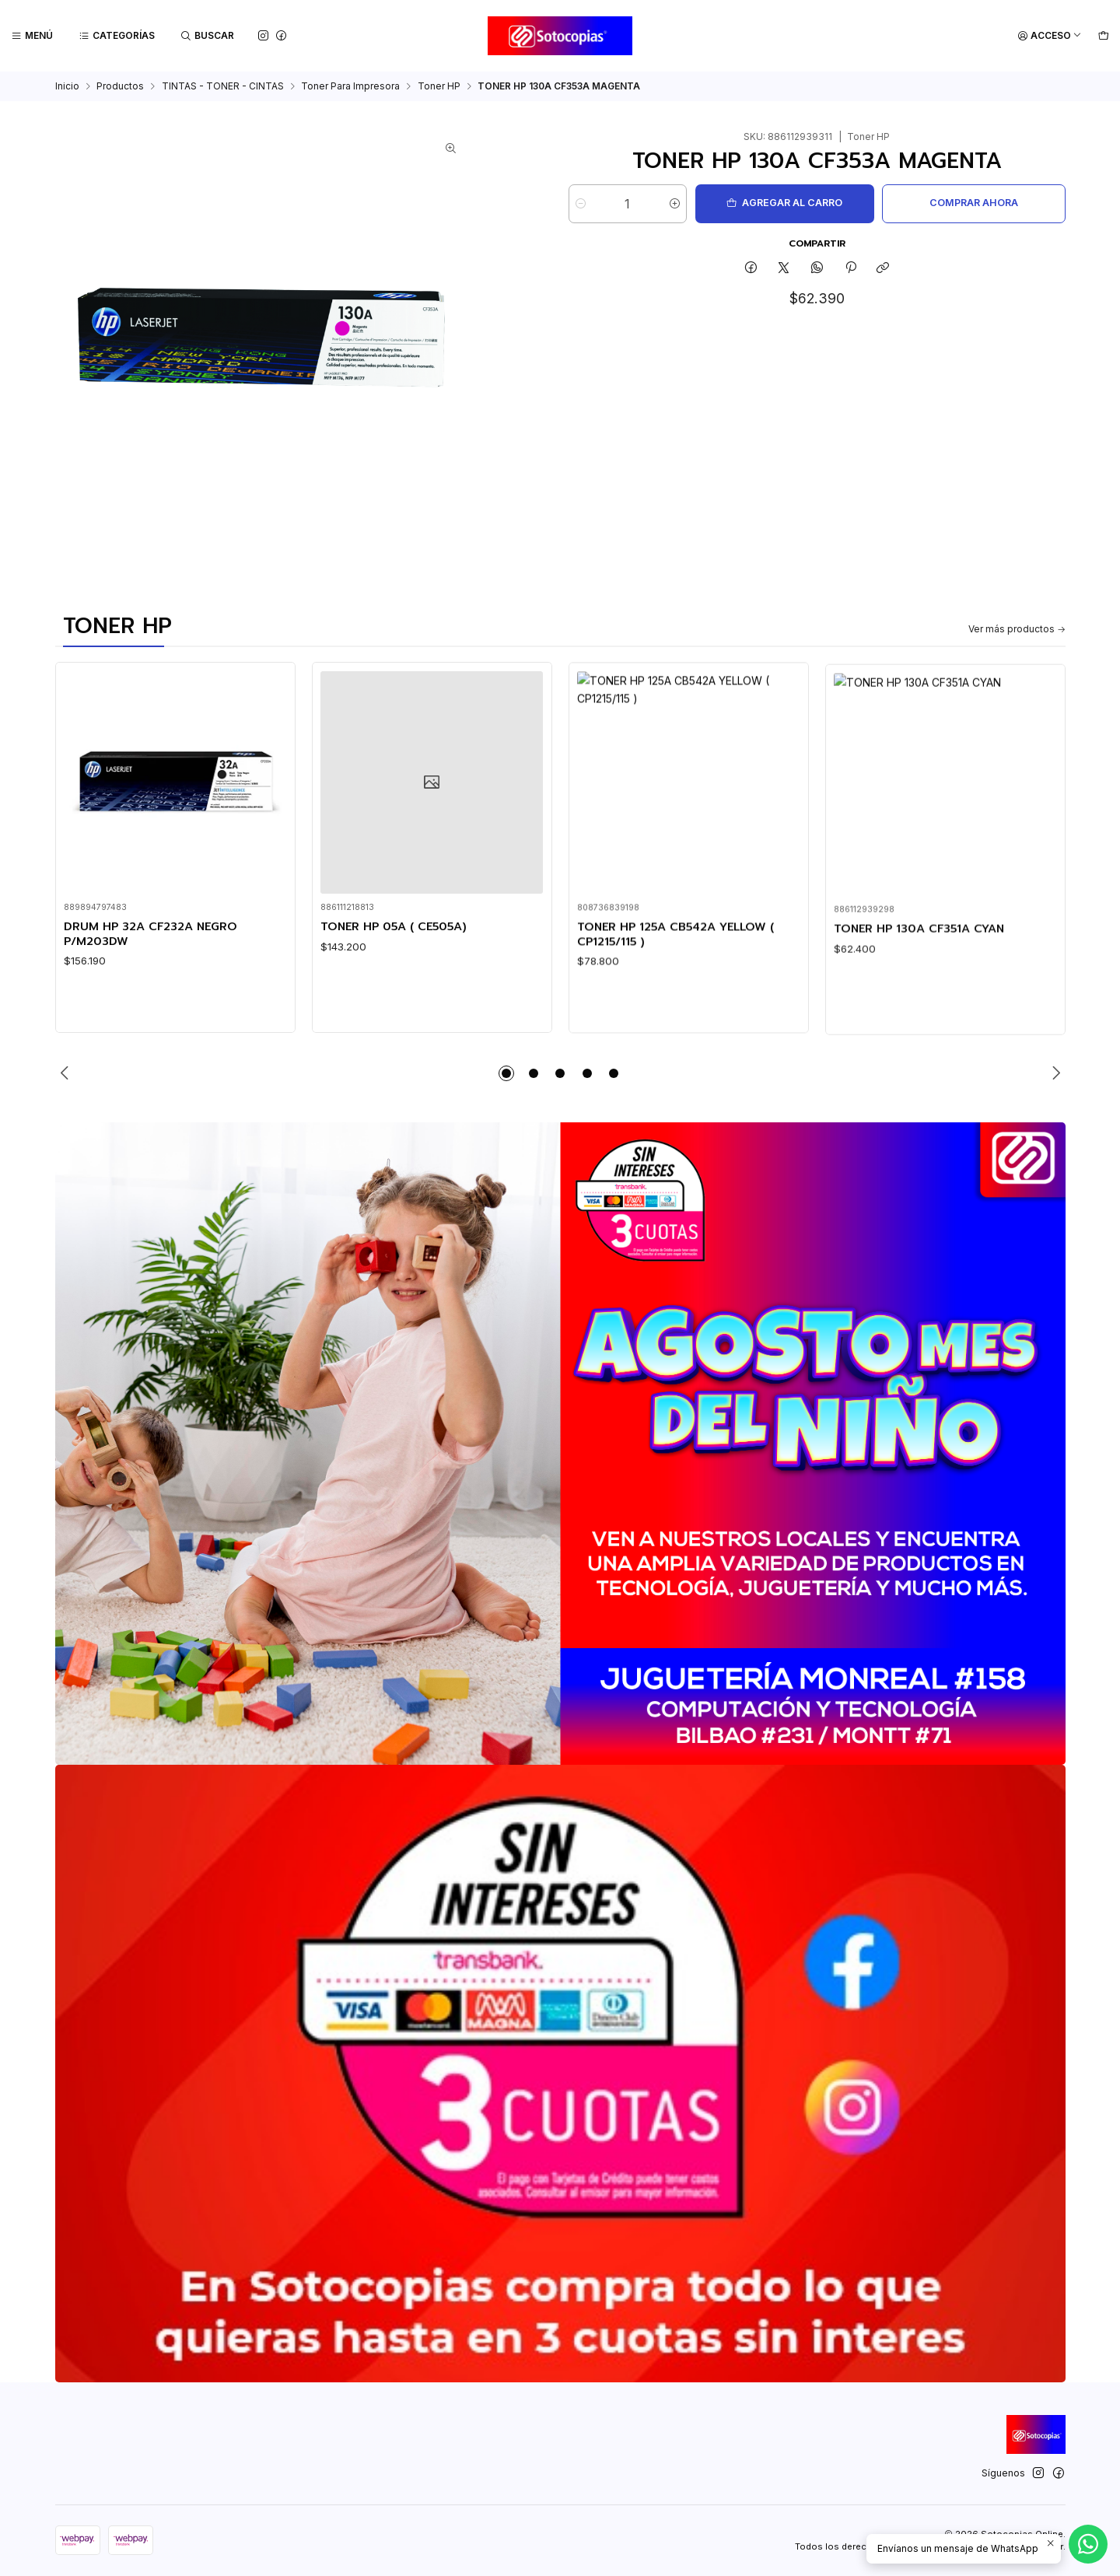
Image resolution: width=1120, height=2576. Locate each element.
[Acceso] (1049, 36)
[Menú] (32, 36)
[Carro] (1103, 36)
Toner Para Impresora (350, 86)
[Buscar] (207, 36)
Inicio (67, 86)
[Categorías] (117, 36)
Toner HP (439, 86)
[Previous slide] (67, 1073)
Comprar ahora (973, 202)
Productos (120, 86)
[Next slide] (1054, 1073)
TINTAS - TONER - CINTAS (223, 86)
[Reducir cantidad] (580, 203)
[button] (506, 1073)
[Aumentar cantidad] (674, 203)
